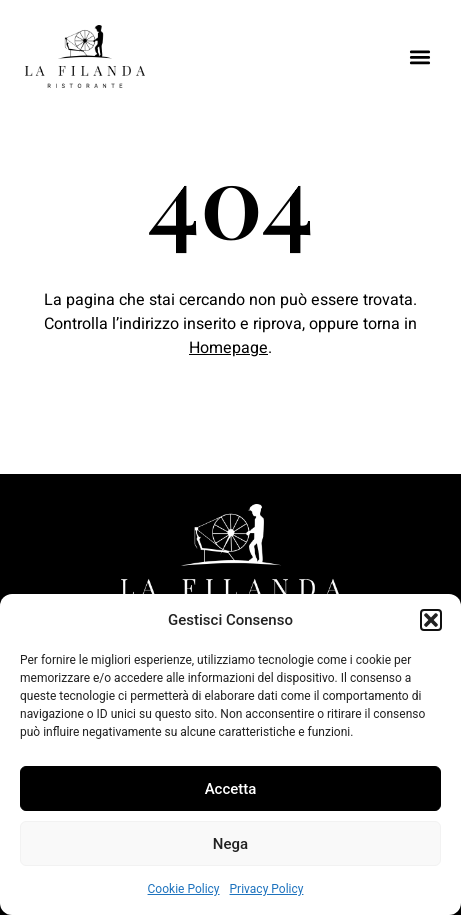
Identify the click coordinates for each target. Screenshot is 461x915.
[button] (431, 620)
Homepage (228, 348)
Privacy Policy (267, 889)
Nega (230, 844)
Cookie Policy (184, 889)
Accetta (231, 789)
